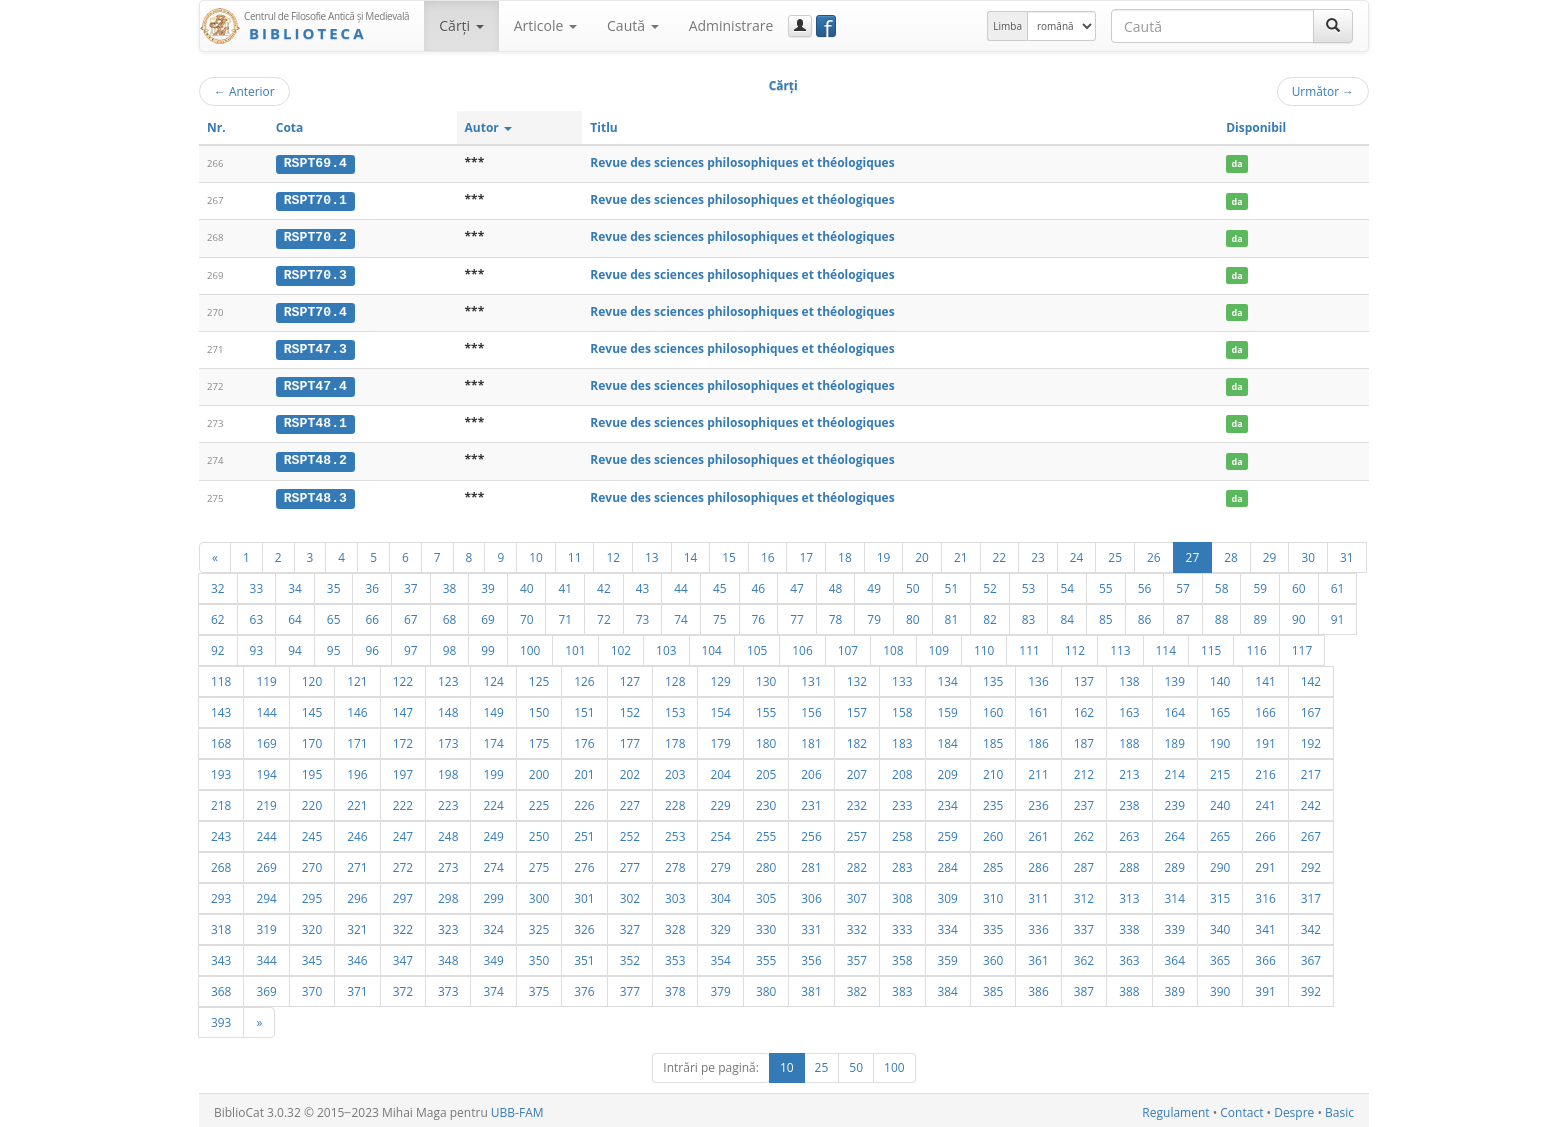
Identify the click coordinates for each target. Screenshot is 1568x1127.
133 (902, 677)
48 (836, 584)
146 (357, 708)
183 (902, 739)
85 (1106, 615)
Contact (1241, 1108)
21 (961, 553)
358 (902, 956)
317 (1311, 894)
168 (221, 739)
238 (1129, 801)
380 (766, 987)
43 (643, 584)
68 (450, 615)
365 (1220, 956)
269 (266, 863)
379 (720, 987)
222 (403, 801)
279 (720, 863)
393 (221, 1018)
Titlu (603, 127)
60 (1299, 584)
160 (993, 708)
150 (539, 708)
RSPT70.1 (315, 200)
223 (448, 801)
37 (411, 584)
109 (939, 646)
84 (1067, 615)
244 (266, 832)
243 (221, 832)
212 (1084, 770)
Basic (1339, 1108)
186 (1038, 739)
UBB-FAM (517, 1108)
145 (312, 708)
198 (448, 770)
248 (448, 832)
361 (1038, 956)
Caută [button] (633, 25)
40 (527, 584)
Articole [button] (545, 25)
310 (993, 894)
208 (902, 770)
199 (493, 770)
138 (1129, 677)
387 (1084, 987)
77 (797, 615)
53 (1029, 584)
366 (1265, 956)
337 (1084, 925)
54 (1067, 584)
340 (1220, 925)
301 (584, 894)
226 (584, 801)
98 (450, 646)
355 (766, 956)
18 (845, 553)
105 (757, 646)
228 (675, 801)
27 (1193, 553)
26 (1154, 553)
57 (1183, 584)
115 (1211, 646)
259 (948, 832)
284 (948, 863)
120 (312, 677)
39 (488, 584)
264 (1175, 832)
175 (539, 739)
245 (312, 832)
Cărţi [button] (461, 25)
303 (675, 894)
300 (539, 894)
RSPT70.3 (315, 273)
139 (1175, 677)
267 (1311, 832)
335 (993, 925)
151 (584, 708)
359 (948, 956)
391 (1265, 987)
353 (675, 956)
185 (993, 739)
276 (584, 863)
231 (811, 801)
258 (902, 832)
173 (448, 739)
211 (1038, 770)
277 (630, 863)
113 (1120, 646)
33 (257, 584)
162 (1084, 708)
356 (811, 956)
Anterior (244, 91)
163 (1129, 708)
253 (675, 832)
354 (720, 956)
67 (411, 615)
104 (712, 646)
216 (1265, 770)
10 (536, 553)
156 (811, 708)
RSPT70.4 (315, 310)
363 (1129, 956)
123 (448, 677)
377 (630, 987)
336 (1038, 925)
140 (1220, 677)
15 (729, 553)
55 (1106, 584)
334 (948, 925)
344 (266, 956)
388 (1129, 987)
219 (266, 801)
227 (630, 801)
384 (948, 987)
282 (857, 863)
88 (1222, 615)
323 (448, 925)
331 (811, 925)
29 (1270, 553)
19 (884, 553)
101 (575, 646)
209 (948, 770)
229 (720, 801)
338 (1129, 925)
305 (766, 894)
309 (948, 894)
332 (857, 925)
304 (720, 894)
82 (990, 615)
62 (218, 615)
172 (403, 739)
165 (1220, 708)
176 (584, 739)
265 (1220, 832)
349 (493, 956)
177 (630, 739)
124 (493, 677)
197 (403, 770)
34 (295, 584)
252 (630, 832)
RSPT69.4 (315, 163)
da (1237, 163)
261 (1038, 832)
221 (357, 801)
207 (857, 770)
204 (720, 770)
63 (257, 615)
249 (493, 832)
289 (1175, 863)
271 (357, 863)
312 (1084, 894)
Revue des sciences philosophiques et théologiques (742, 162)
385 (993, 987)
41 (565, 584)
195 (312, 770)
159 (948, 708)
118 (221, 677)
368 (221, 987)
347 (403, 956)
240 (1220, 801)
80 (913, 615)
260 (993, 832)
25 (1115, 553)
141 (1265, 677)
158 (902, 708)
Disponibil (1256, 127)
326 (584, 925)
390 (1220, 987)
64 (295, 615)
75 (720, 615)
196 (357, 770)
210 (993, 770)
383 (902, 987)
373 (448, 987)
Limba (1007, 26)
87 (1183, 615)
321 (357, 925)
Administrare (731, 25)
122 (403, 677)
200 (539, 770)
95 (334, 646)
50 (913, 584)
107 (848, 646)
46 (759, 584)
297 (403, 894)
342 (1311, 925)
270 (312, 863)
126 (584, 677)
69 (488, 615)
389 (1175, 987)
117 (1302, 646)
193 (221, 770)
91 (1338, 615)
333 (902, 925)
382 (857, 987)
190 (1220, 739)
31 (1347, 553)
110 (984, 646)
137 (1084, 677)
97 (411, 646)
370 (312, 987)
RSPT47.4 (315, 384)
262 (1084, 832)
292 (1311, 863)
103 (666, 646)
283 (902, 863)
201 (584, 770)
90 (1299, 615)
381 (811, 987)
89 (1260, 615)
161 (1038, 708)
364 (1175, 956)
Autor (488, 127)
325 (539, 925)
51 (952, 584)
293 (221, 894)
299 (493, 894)
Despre (1294, 1108)
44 (681, 584)
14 (691, 553)
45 (720, 584)
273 (448, 863)
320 (312, 925)
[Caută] (1333, 26)
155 (766, 708)
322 (403, 925)
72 (604, 615)
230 (766, 801)
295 (312, 894)
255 (766, 832)
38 (450, 584)
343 (221, 956)
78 (836, 615)
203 (675, 770)
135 (993, 677)
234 (948, 801)
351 (584, 956)
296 (357, 894)
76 (759, 615)
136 (1038, 677)
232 (857, 801)
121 (357, 677)
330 (766, 925)
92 (218, 646)
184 (948, 739)
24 (1077, 553)
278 (675, 863)
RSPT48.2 (315, 457)
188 (1129, 739)
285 (993, 863)
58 (1222, 584)
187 (1084, 739)
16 (768, 553)
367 (1311, 956)
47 (797, 584)
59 (1260, 584)
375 (539, 987)
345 (312, 956)
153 (675, 708)
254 (720, 832)
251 (584, 832)
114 (1166, 646)
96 (372, 646)
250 (539, 832)
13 (652, 553)
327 (630, 925)
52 (990, 584)
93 (257, 646)
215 (1220, 770)
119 (266, 677)
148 (448, 708)
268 (221, 863)
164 (1175, 708)
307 (857, 894)
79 (874, 615)
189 (1175, 739)
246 (357, 832)
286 (1038, 863)
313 (1129, 894)
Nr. (216, 127)
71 (565, 615)
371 (357, 987)
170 (312, 739)
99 (488, 646)
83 (1029, 615)
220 (312, 801)
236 (1038, 801)
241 (1265, 801)
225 (539, 801)
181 (811, 739)
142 (1311, 677)
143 (221, 708)
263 (1129, 832)
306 (811, 894)
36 (372, 584)
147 (403, 708)
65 (334, 615)
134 (948, 677)
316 (1265, 894)
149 (493, 708)
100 (530, 646)
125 (539, 677)
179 (720, 739)
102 (621, 646)
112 (1075, 646)
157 (857, 708)
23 (1038, 553)
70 (527, 615)
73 (643, 615)
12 (613, 553)
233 (902, 801)
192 (1311, 739)
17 (806, 553)
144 (266, 708)
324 (493, 925)
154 (720, 708)
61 (1338, 584)
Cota (290, 127)
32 (218, 584)
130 (766, 677)
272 (403, 863)
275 (539, 863)
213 (1129, 770)
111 (1029, 646)
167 (1311, 708)
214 (1175, 770)
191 (1265, 739)
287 (1084, 863)
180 (766, 739)
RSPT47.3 (315, 347)
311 (1038, 894)
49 (874, 584)
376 (584, 987)
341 (1265, 925)
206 (811, 770)
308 (902, 894)
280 (766, 863)
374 (493, 987)
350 (539, 956)
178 (675, 739)
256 (811, 832)
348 (448, 956)
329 (720, 925)
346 (357, 956)
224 (493, 801)
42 (604, 584)
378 (675, 987)
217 (1311, 770)
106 (802, 646)
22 (1000, 553)
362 (1084, 956)
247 (403, 832)
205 (766, 770)
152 (630, 708)
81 (952, 615)
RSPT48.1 (315, 421)
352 (630, 956)
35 (334, 584)
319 (266, 925)
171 (357, 739)
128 (675, 677)
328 (675, 925)
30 (1308, 553)
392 (1311, 987)
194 (266, 770)
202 (630, 770)
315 (1220, 894)
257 (857, 832)
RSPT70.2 (315, 237)
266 (1265, 832)
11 (575, 553)
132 (857, 677)
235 (993, 801)
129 (720, 677)
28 (1231, 553)
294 (266, 894)
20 (922, 553)
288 (1129, 863)
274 (493, 863)
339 (1175, 925)
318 (221, 925)
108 (893, 646)
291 (1265, 863)
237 (1084, 801)
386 (1038, 987)
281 (811, 863)
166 (1265, 708)
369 (266, 987)
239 (1175, 801)
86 (1145, 615)
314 (1175, 894)
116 (1256, 646)
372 (403, 987)
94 (295, 646)
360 (993, 956)
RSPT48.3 (315, 494)
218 (221, 801)
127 (630, 677)
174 (493, 739)
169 (266, 739)
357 (857, 956)
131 (811, 677)
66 (372, 615)
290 (1220, 863)
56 (1145, 584)
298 (448, 894)
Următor (1323, 91)
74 (681, 615)
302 (630, 894)
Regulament (1175, 1108)
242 (1311, 801)
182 (857, 739)
